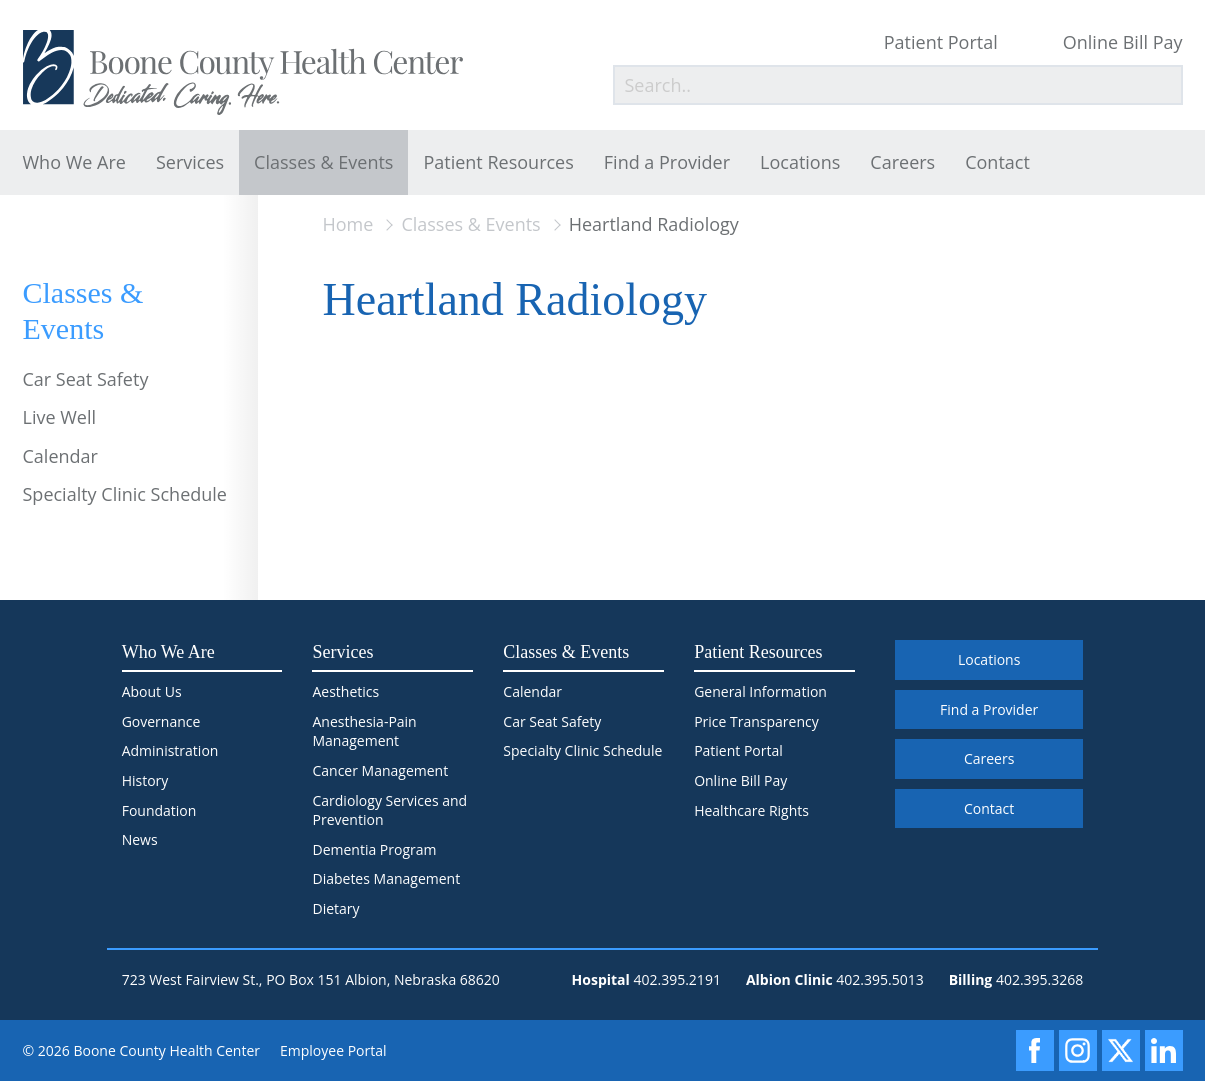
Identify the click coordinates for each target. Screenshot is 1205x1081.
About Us (152, 691)
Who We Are (74, 162)
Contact (997, 162)
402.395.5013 (879, 979)
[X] (1121, 1050)
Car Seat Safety (86, 379)
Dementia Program (374, 849)
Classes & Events (323, 162)
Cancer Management (380, 770)
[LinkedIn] (1164, 1050)
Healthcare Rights (751, 810)
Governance (161, 721)
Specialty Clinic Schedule (125, 494)
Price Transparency (756, 721)
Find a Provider (667, 162)
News (140, 839)
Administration (170, 750)
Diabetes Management (386, 878)
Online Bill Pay (1123, 42)
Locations (800, 162)
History (145, 780)
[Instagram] (1078, 1050)
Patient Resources (498, 162)
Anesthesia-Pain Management (364, 731)
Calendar (60, 456)
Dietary (335, 908)
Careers (902, 162)
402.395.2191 (676, 979)
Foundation (159, 810)
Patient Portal (941, 42)
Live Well (60, 417)
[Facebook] (1035, 1050)
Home (348, 224)
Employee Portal (333, 1050)
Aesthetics (345, 691)
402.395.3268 (1039, 979)
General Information (760, 691)
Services (190, 162)
